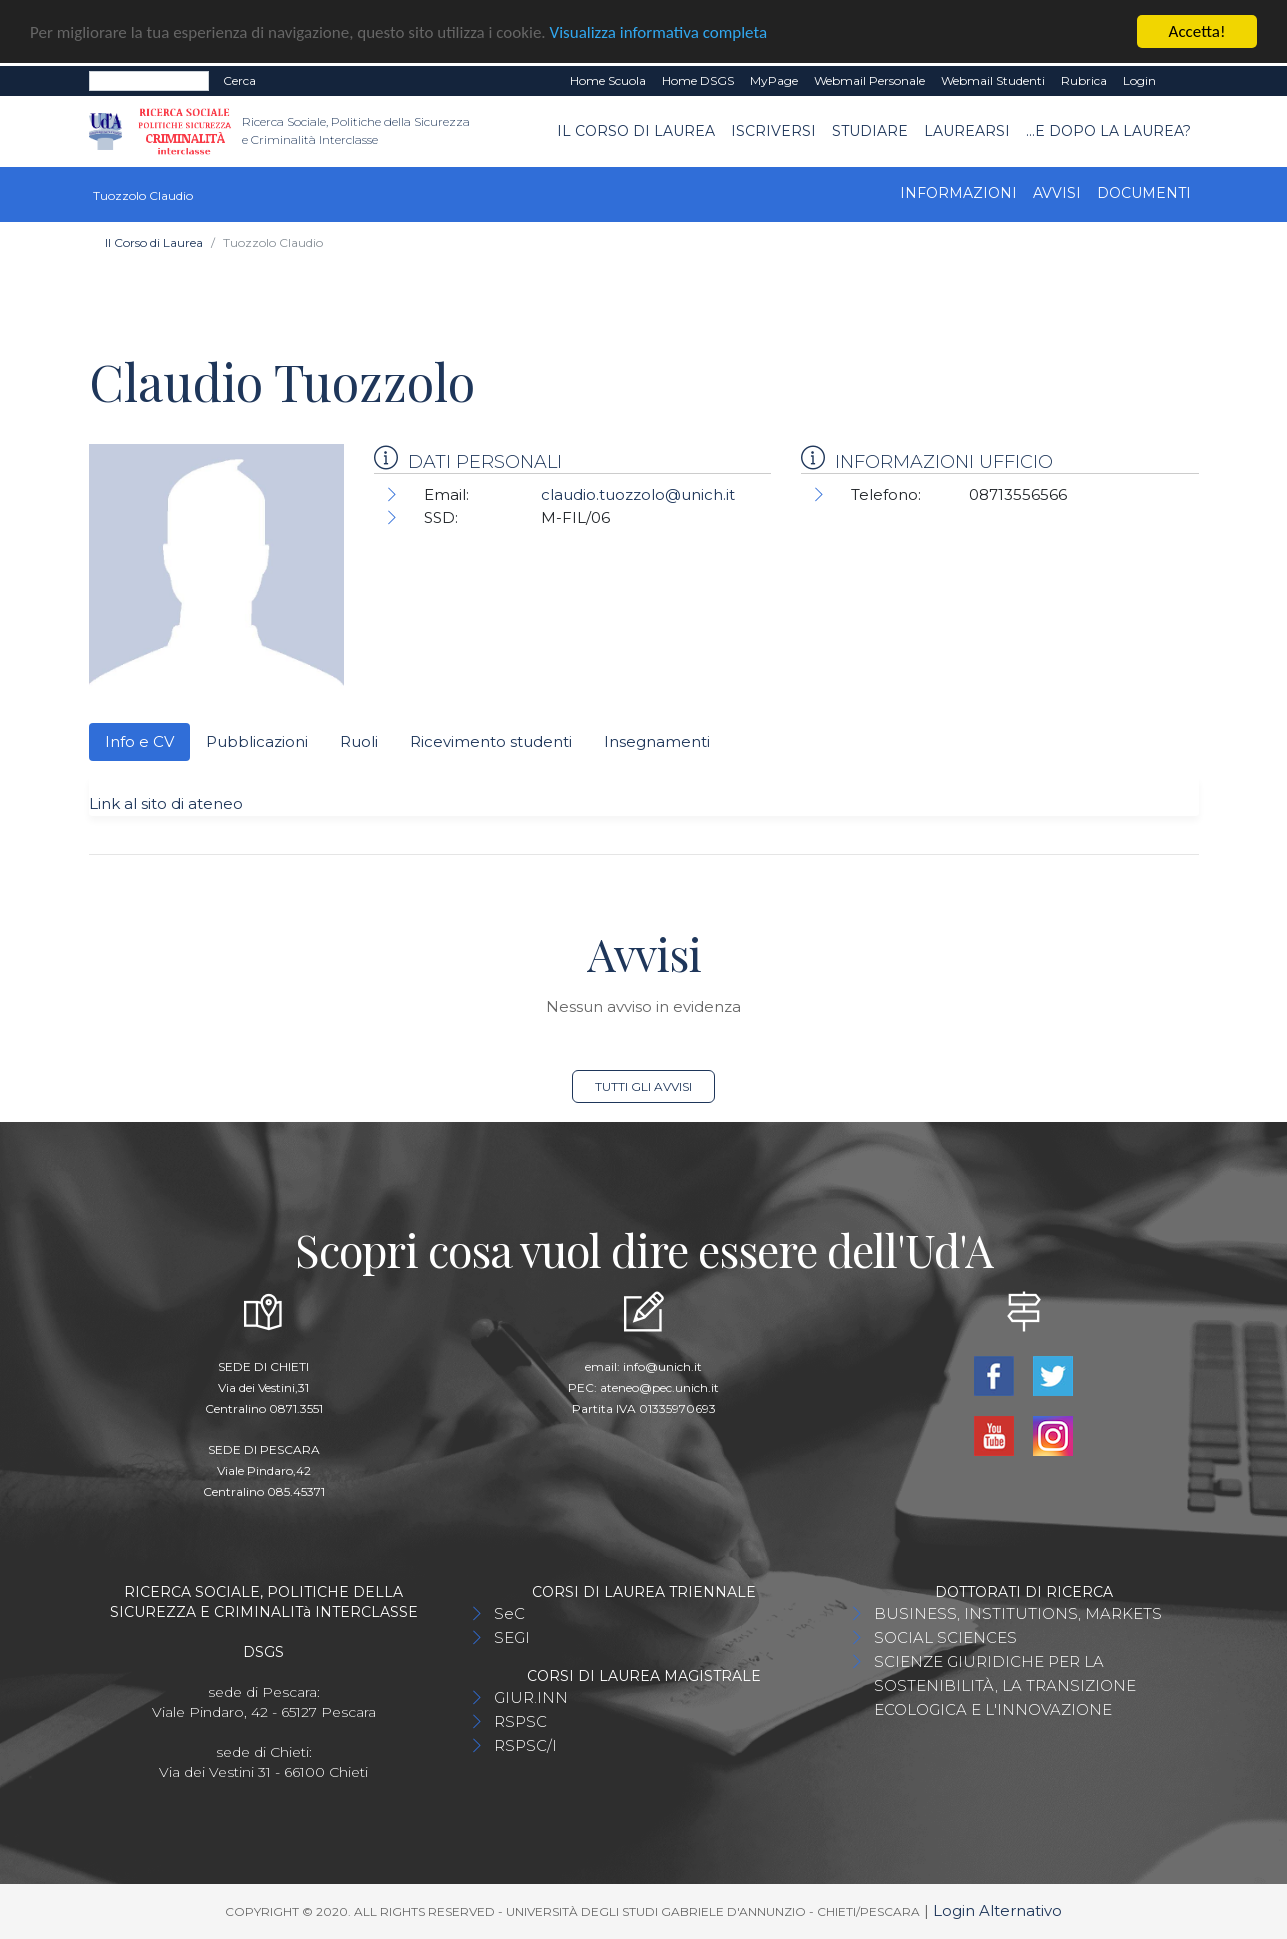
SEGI (512, 1637)
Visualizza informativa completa (659, 31)
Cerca (239, 80)
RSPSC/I (525, 1745)
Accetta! (1197, 31)
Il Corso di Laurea (636, 131)
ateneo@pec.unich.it (659, 1387)
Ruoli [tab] (359, 741)
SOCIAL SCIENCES (945, 1637)
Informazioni (958, 193)
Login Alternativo (997, 1910)
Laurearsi (967, 131)
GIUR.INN (531, 1697)
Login (1139, 80)
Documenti (1144, 193)
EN (1181, 81)
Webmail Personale (869, 80)
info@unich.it (662, 1366)
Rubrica (1084, 80)
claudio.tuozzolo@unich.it (638, 494)
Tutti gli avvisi (643, 1086)
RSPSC (520, 1721)
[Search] (149, 81)
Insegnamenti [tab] (657, 741)
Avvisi (1057, 193)
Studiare (870, 131)
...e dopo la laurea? (1108, 131)
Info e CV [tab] (139, 741)
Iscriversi (773, 131)
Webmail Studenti (993, 80)
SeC (509, 1613)
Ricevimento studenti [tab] (491, 741)
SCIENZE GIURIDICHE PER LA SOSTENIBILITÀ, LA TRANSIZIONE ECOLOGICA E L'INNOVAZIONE (1005, 1685)
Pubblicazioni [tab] (257, 741)
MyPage (774, 80)
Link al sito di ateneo (166, 803)
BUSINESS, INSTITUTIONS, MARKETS (1018, 1613)
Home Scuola (608, 80)
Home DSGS (698, 80)
